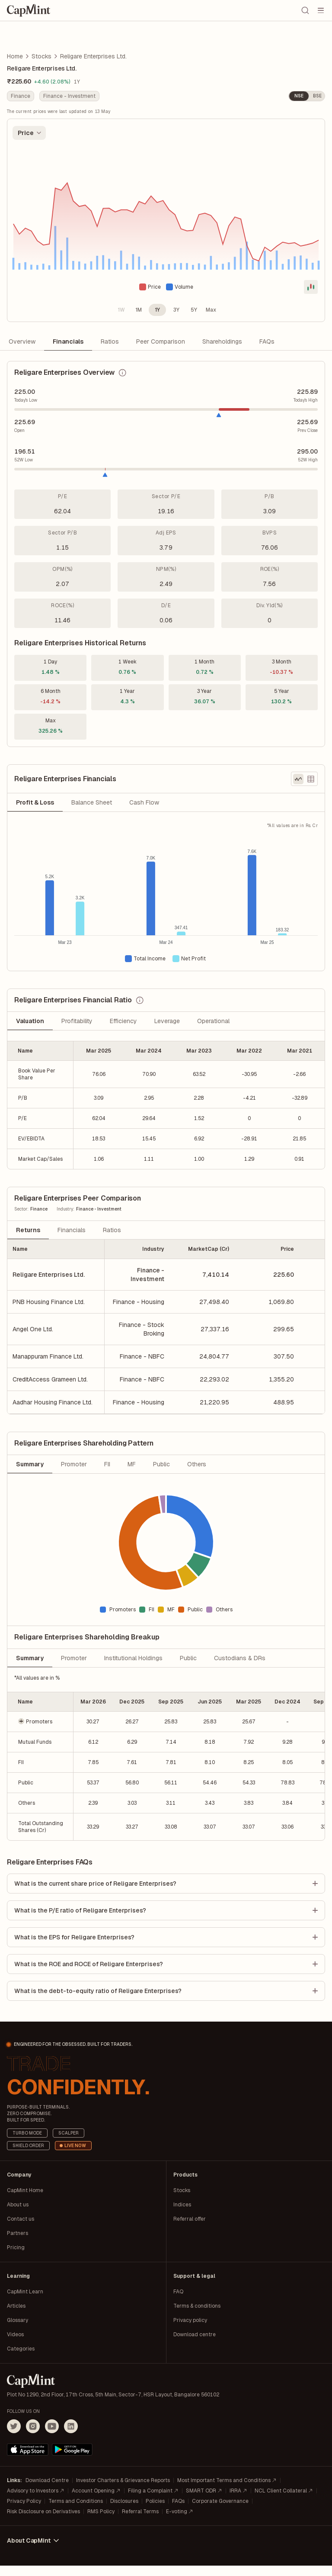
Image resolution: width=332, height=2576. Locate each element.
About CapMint (34, 2551)
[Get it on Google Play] (72, 2460)
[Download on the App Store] (27, 2460)
